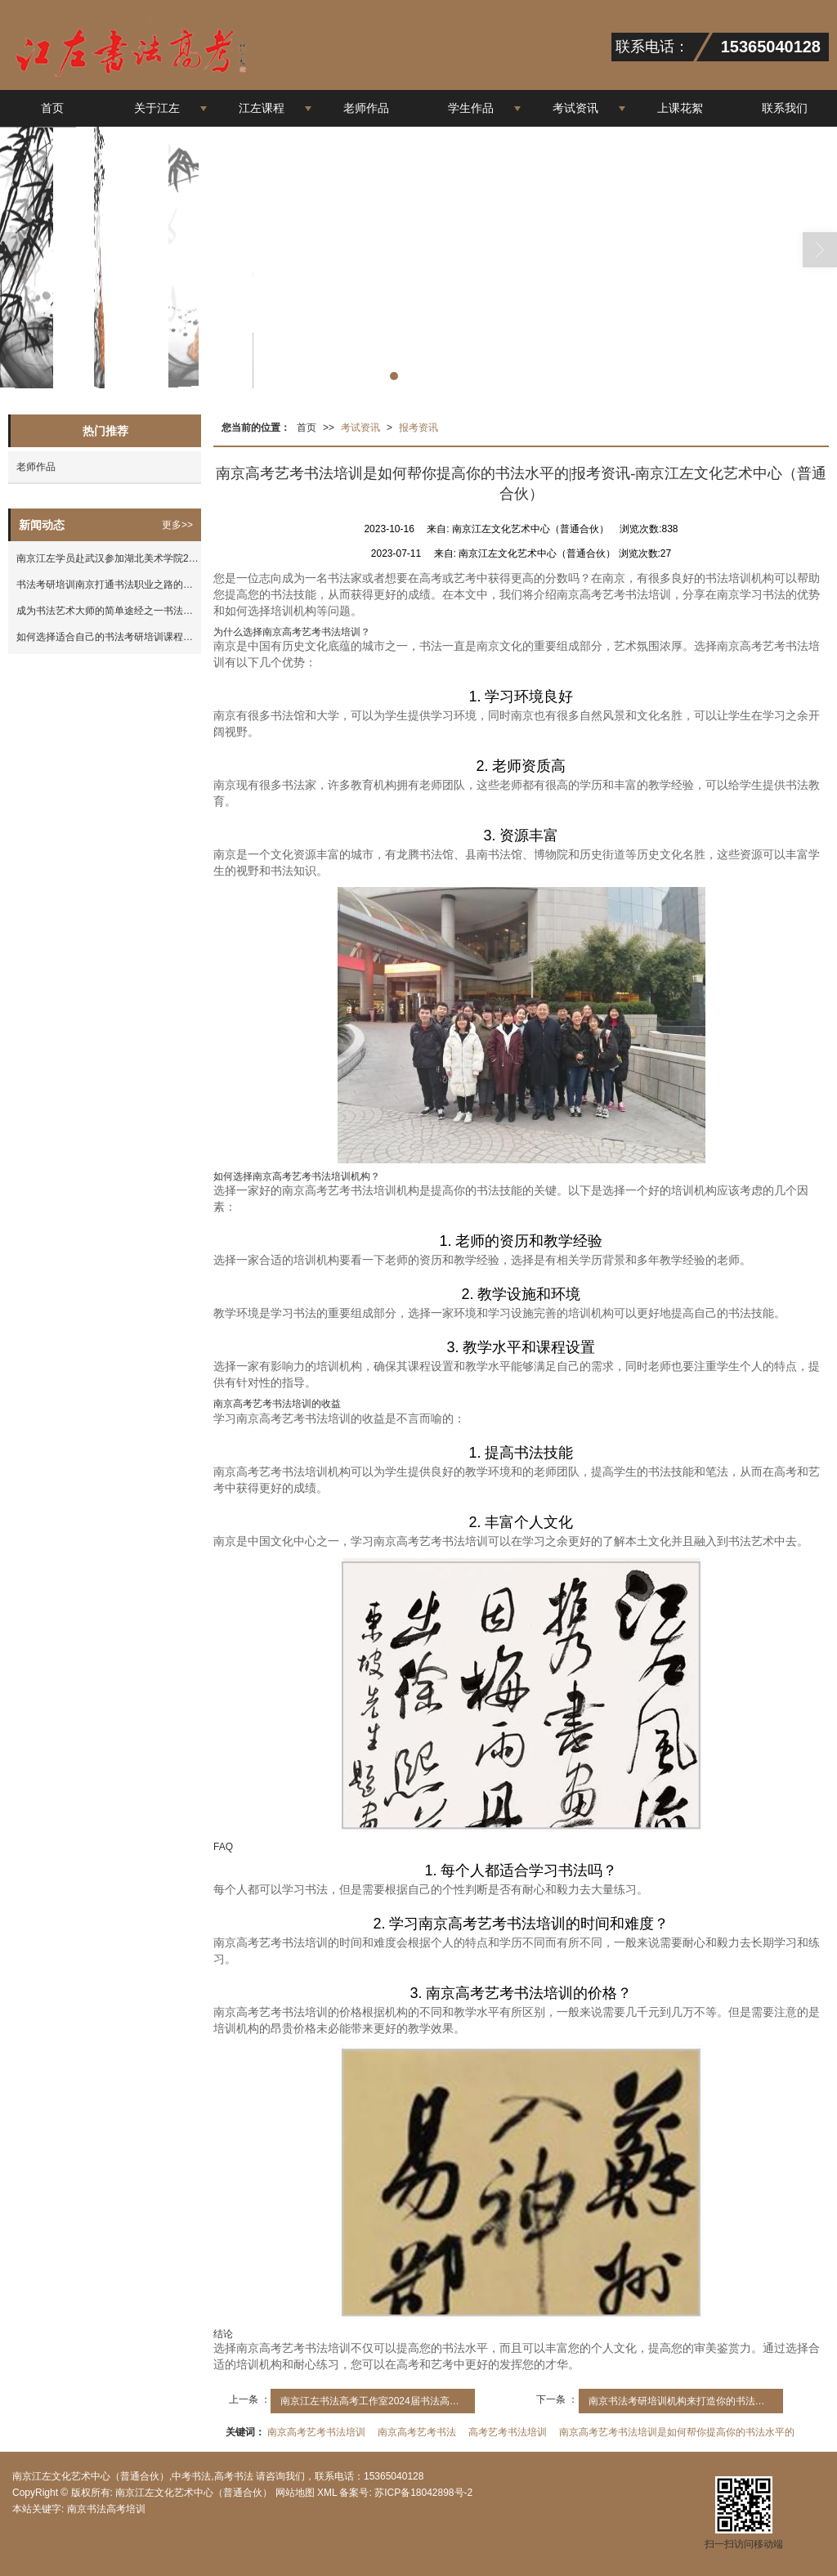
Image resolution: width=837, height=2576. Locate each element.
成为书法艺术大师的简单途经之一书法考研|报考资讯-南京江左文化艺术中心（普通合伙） (108, 610)
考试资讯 (575, 107)
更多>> (177, 525)
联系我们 (785, 107)
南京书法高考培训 (106, 2509)
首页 (52, 107)
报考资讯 (418, 427)
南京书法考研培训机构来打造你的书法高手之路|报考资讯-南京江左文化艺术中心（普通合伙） (686, 2401)
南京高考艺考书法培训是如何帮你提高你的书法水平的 (676, 2432)
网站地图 (295, 2492)
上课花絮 (680, 107)
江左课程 (261, 107)
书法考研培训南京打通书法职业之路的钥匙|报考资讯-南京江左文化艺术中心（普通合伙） (108, 584)
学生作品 (471, 107)
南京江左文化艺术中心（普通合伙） (193, 2492)
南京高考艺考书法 (417, 2432)
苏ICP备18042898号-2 (422, 2492)
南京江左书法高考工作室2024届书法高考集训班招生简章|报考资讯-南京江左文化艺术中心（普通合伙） (377, 2401)
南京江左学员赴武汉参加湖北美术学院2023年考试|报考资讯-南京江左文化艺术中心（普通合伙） (108, 558)
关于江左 (157, 107)
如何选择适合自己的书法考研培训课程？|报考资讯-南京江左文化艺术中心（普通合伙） (108, 637)
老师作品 (366, 107)
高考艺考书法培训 (507, 2432)
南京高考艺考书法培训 (316, 2432)
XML (327, 2492)
